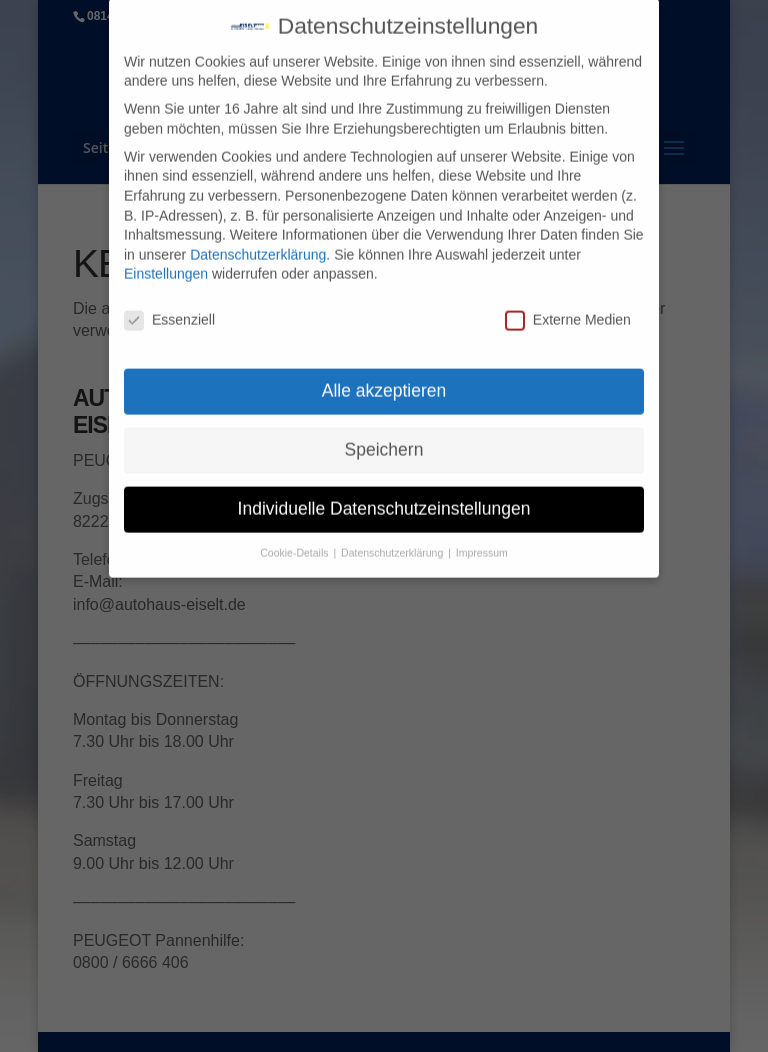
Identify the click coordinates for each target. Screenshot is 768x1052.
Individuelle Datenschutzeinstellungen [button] (384, 496)
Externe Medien (568, 307)
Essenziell (169, 307)
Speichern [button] (384, 437)
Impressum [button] (482, 540)
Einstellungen (166, 261)
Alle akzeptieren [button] (384, 378)
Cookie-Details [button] (295, 540)
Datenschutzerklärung (258, 242)
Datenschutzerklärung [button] (393, 540)
